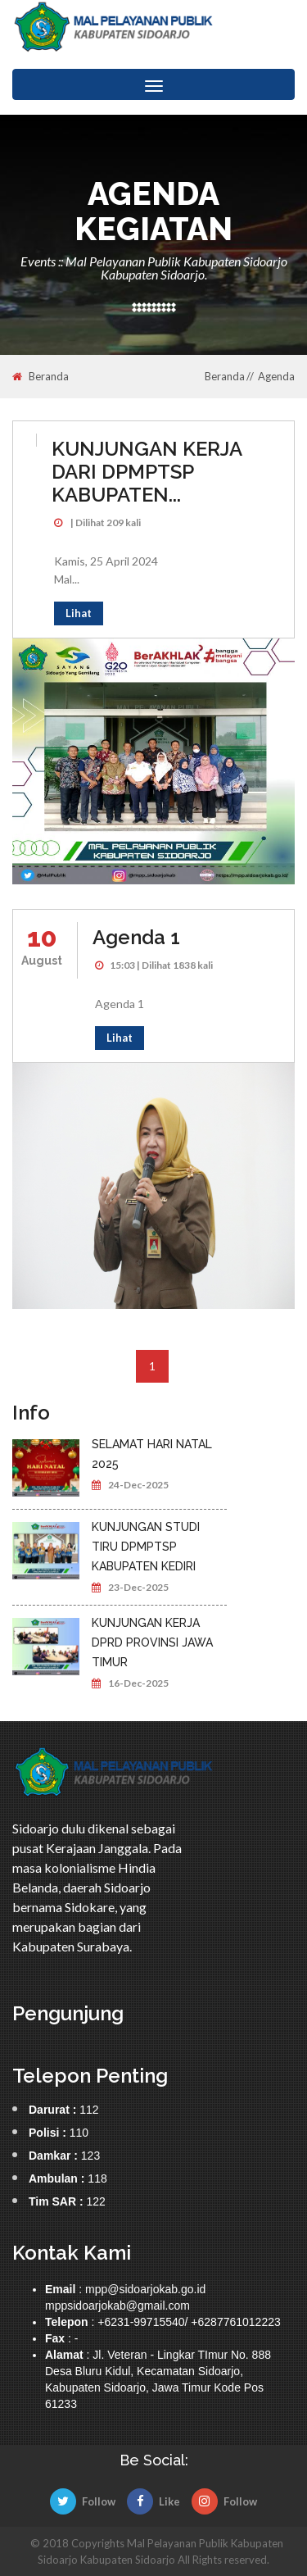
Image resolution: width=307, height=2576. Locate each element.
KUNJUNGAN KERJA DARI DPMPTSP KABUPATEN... (147, 472)
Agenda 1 (136, 937)
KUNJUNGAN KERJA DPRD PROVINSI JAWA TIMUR (152, 1642)
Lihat (78, 613)
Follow (82, 2501)
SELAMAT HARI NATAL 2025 (152, 1454)
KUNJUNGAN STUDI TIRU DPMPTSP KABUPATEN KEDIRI (146, 1546)
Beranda (40, 376)
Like (153, 2501)
